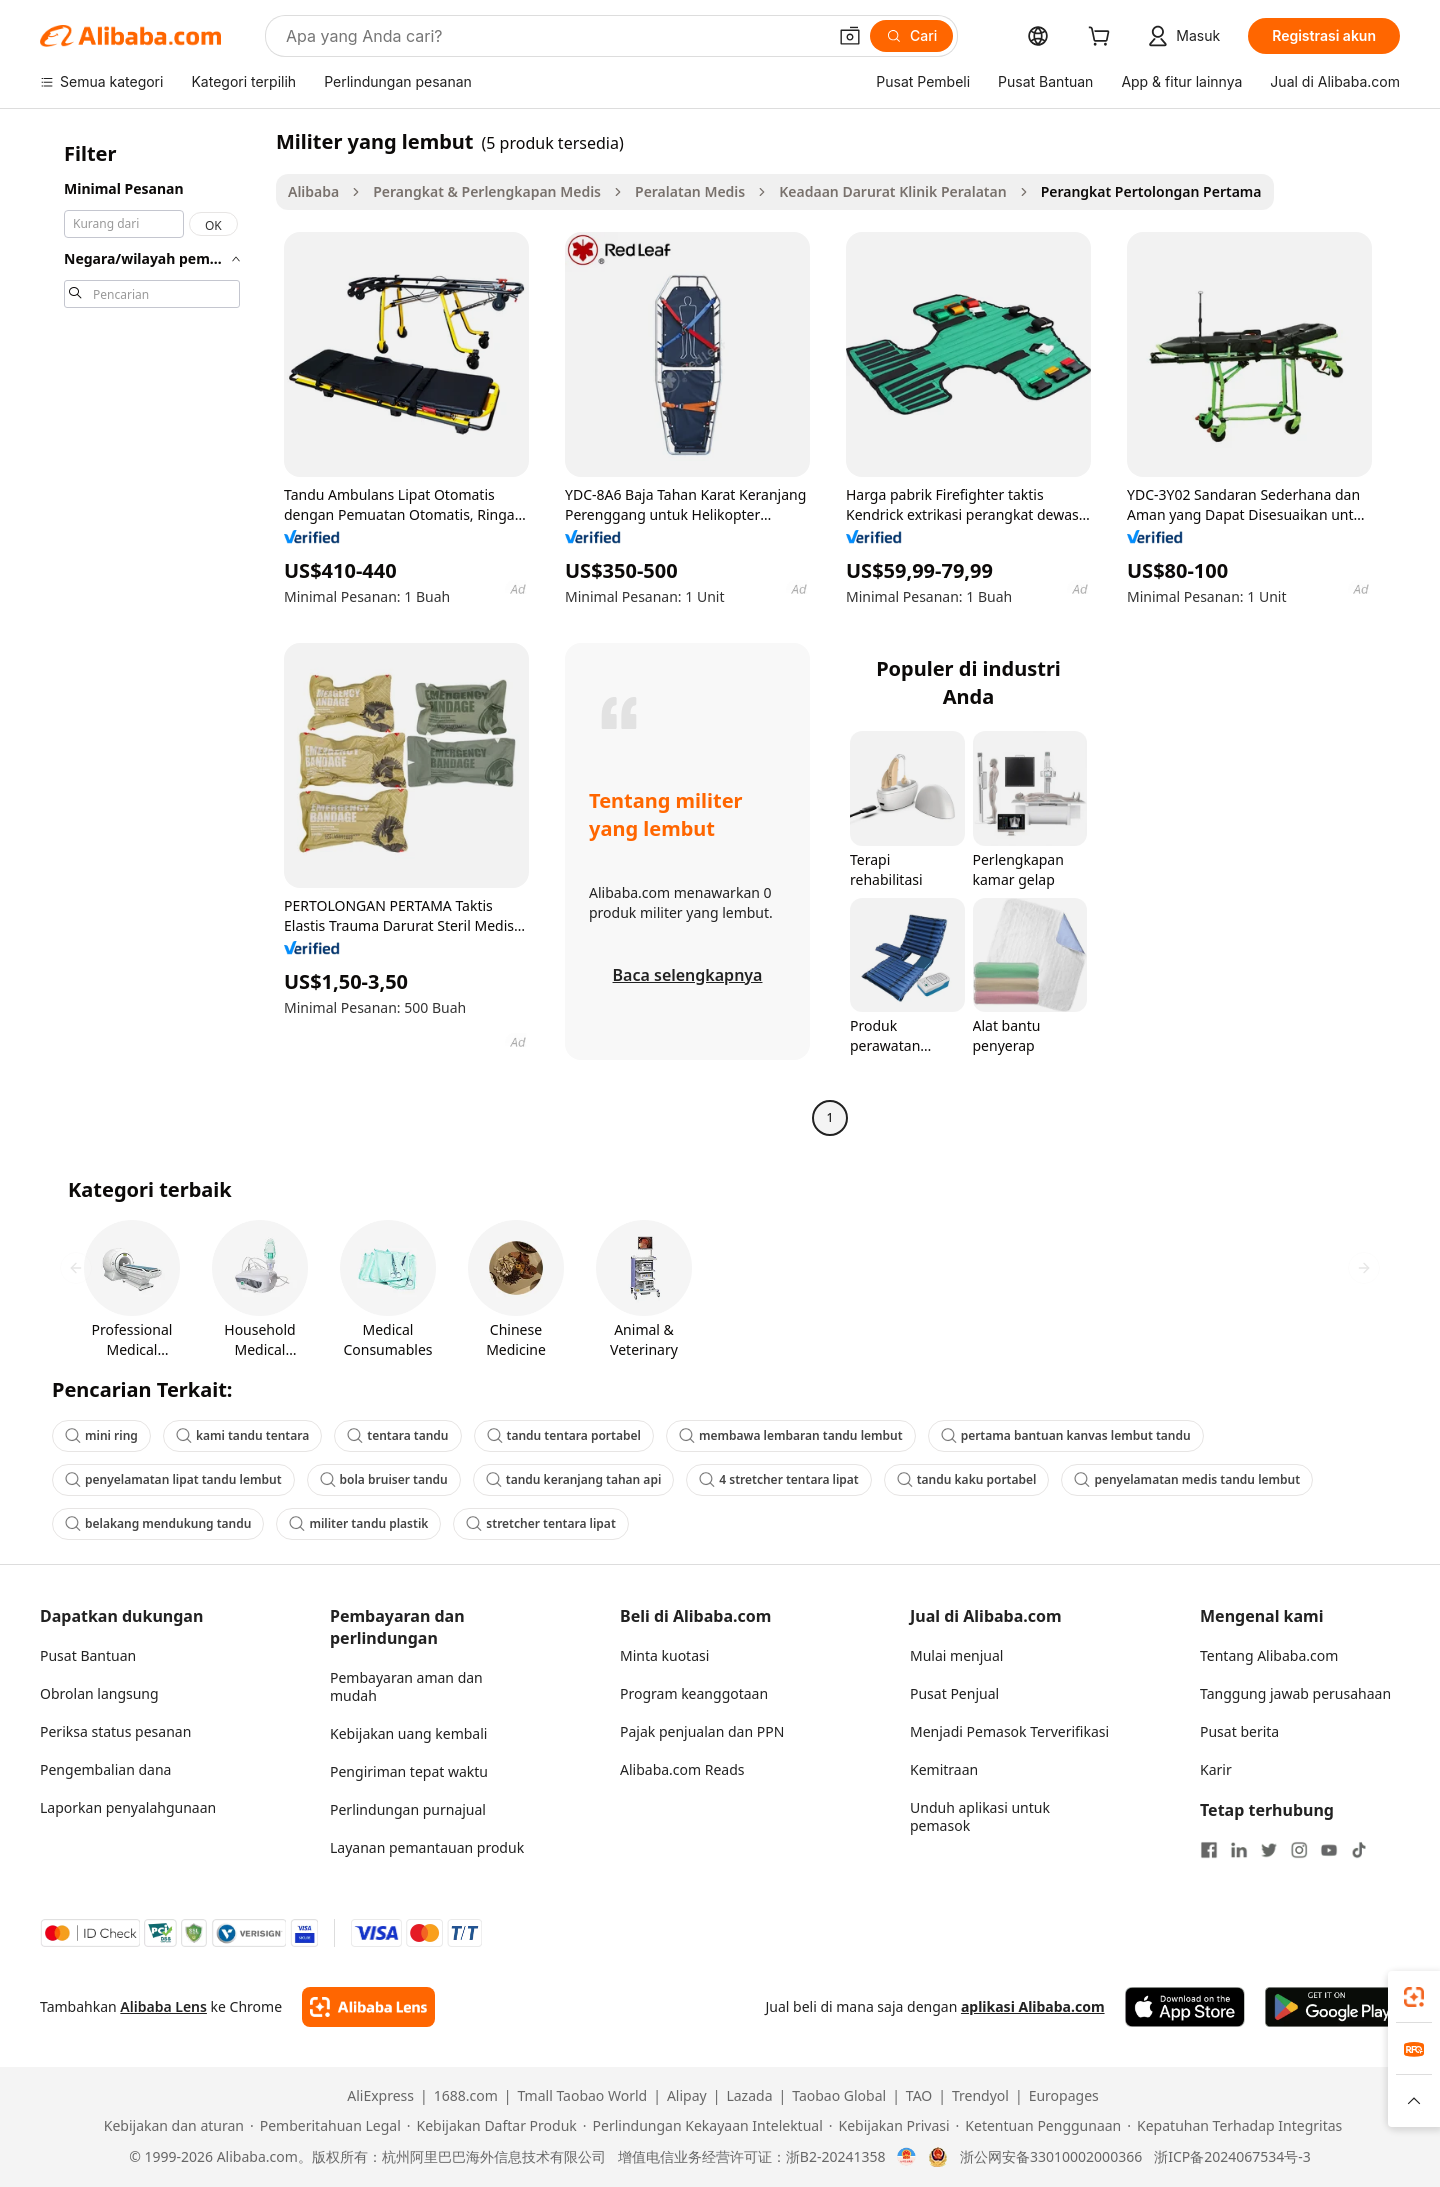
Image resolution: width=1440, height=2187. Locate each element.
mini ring (101, 1435)
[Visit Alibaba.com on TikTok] (1359, 1850)
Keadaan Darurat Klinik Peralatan (892, 191)
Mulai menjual (956, 1655)
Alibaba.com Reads (682, 1769)
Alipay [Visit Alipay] (687, 2096)
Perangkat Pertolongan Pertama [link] (1151, 191)
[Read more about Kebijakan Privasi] (889, 2126)
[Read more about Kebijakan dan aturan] (171, 2126)
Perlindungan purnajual (408, 1809)
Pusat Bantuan (88, 1655)
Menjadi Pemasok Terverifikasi (1009, 1731)
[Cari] (911, 36)
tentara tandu (397, 1435)
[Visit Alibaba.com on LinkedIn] (1239, 1850)
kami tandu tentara (242, 1435)
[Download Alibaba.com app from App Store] (1185, 2007)
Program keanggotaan (694, 1693)
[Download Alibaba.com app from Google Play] (1332, 2007)
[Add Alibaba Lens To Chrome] (368, 2007)
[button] (850, 36)
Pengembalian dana (105, 1769)
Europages (1064, 2096)
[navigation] (152, 632)
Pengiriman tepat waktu (409, 1771)
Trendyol (980, 2096)
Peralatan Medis (690, 191)
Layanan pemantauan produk (427, 1847)
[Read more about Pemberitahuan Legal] (325, 2126)
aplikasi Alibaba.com (1033, 2006)
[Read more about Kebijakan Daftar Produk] (492, 2126)
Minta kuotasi (664, 1655)
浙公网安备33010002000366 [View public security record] (1051, 2157)
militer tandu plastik (358, 1523)
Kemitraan (944, 1769)
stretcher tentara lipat (540, 1523)
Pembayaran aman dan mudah (406, 1686)
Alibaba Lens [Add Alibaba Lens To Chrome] (163, 2006)
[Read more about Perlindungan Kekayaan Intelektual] (703, 2126)
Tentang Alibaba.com (1269, 1655)
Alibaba (313, 191)
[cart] (1103, 38)
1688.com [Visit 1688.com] (466, 2096)
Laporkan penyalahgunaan (128, 1807)
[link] (1414, 1997)
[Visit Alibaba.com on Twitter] (1269, 1850)
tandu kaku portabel (967, 1479)
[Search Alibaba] (554, 36)
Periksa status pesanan (115, 1731)
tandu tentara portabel (564, 1435)
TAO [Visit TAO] (919, 2096)
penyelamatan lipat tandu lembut (173, 1479)
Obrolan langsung (99, 1693)
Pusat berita (1239, 1731)
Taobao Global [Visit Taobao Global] (839, 2096)
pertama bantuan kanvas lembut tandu (1066, 1435)
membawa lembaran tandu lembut (791, 1435)
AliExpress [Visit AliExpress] (380, 2096)
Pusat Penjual (954, 1693)
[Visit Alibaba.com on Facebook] (1209, 1850)
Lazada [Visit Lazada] (749, 2096)
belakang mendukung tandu (158, 1523)
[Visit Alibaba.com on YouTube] (1329, 1850)
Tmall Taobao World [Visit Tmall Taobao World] (583, 2096)
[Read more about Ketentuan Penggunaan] (1039, 2126)
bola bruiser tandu (384, 1479)
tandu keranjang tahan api (574, 1479)
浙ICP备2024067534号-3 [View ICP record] (1232, 2157)
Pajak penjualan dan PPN (702, 1731)
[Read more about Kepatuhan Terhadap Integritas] (1234, 2126)
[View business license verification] (906, 2157)
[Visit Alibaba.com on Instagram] (1299, 1850)
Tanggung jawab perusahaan (1295, 1693)
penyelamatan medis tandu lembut (1187, 1479)
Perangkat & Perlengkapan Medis (487, 191)
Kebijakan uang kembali (408, 1733)
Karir (1216, 1769)
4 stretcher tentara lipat (778, 1479)
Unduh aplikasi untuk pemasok (980, 1816)
